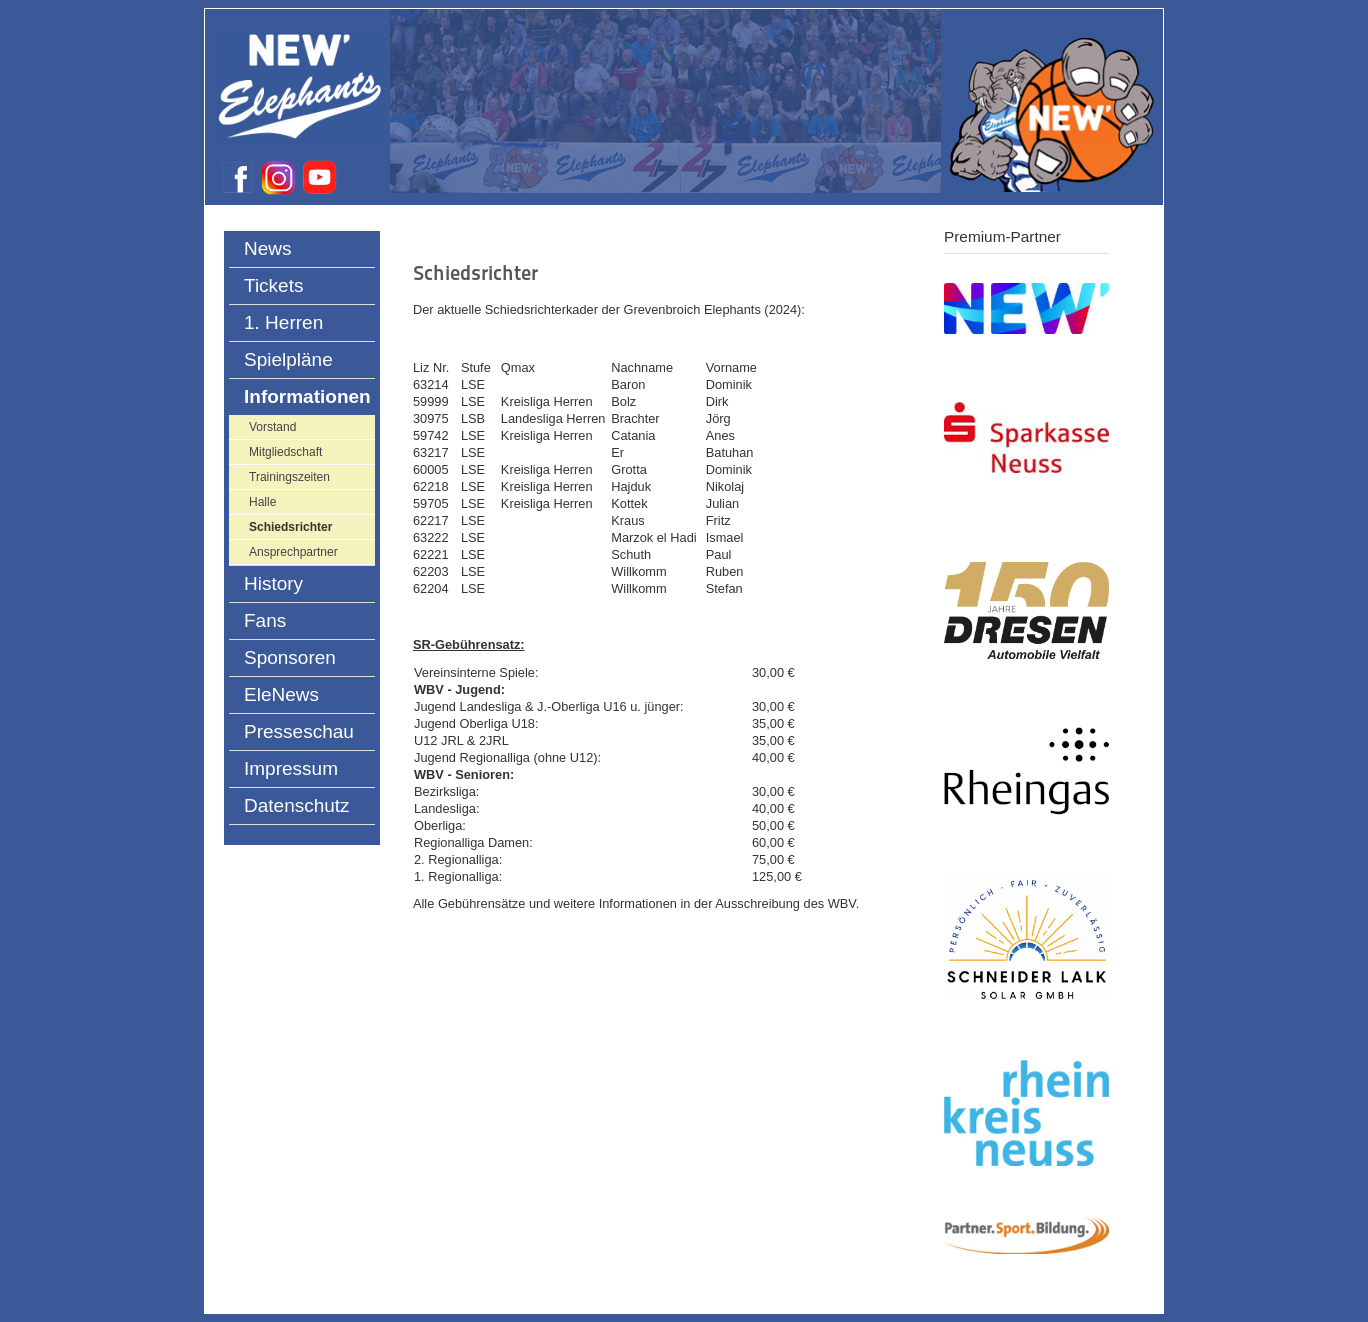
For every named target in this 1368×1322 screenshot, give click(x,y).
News (268, 248)
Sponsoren (290, 657)
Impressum (291, 768)
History (273, 583)
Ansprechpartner (293, 552)
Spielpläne (288, 359)
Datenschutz (297, 805)
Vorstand (272, 427)
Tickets (273, 285)
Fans (265, 620)
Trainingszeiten (289, 477)
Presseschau (299, 731)
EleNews (281, 694)
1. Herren (283, 322)
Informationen (307, 396)
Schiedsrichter (290, 527)
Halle (262, 502)
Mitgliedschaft (285, 452)
